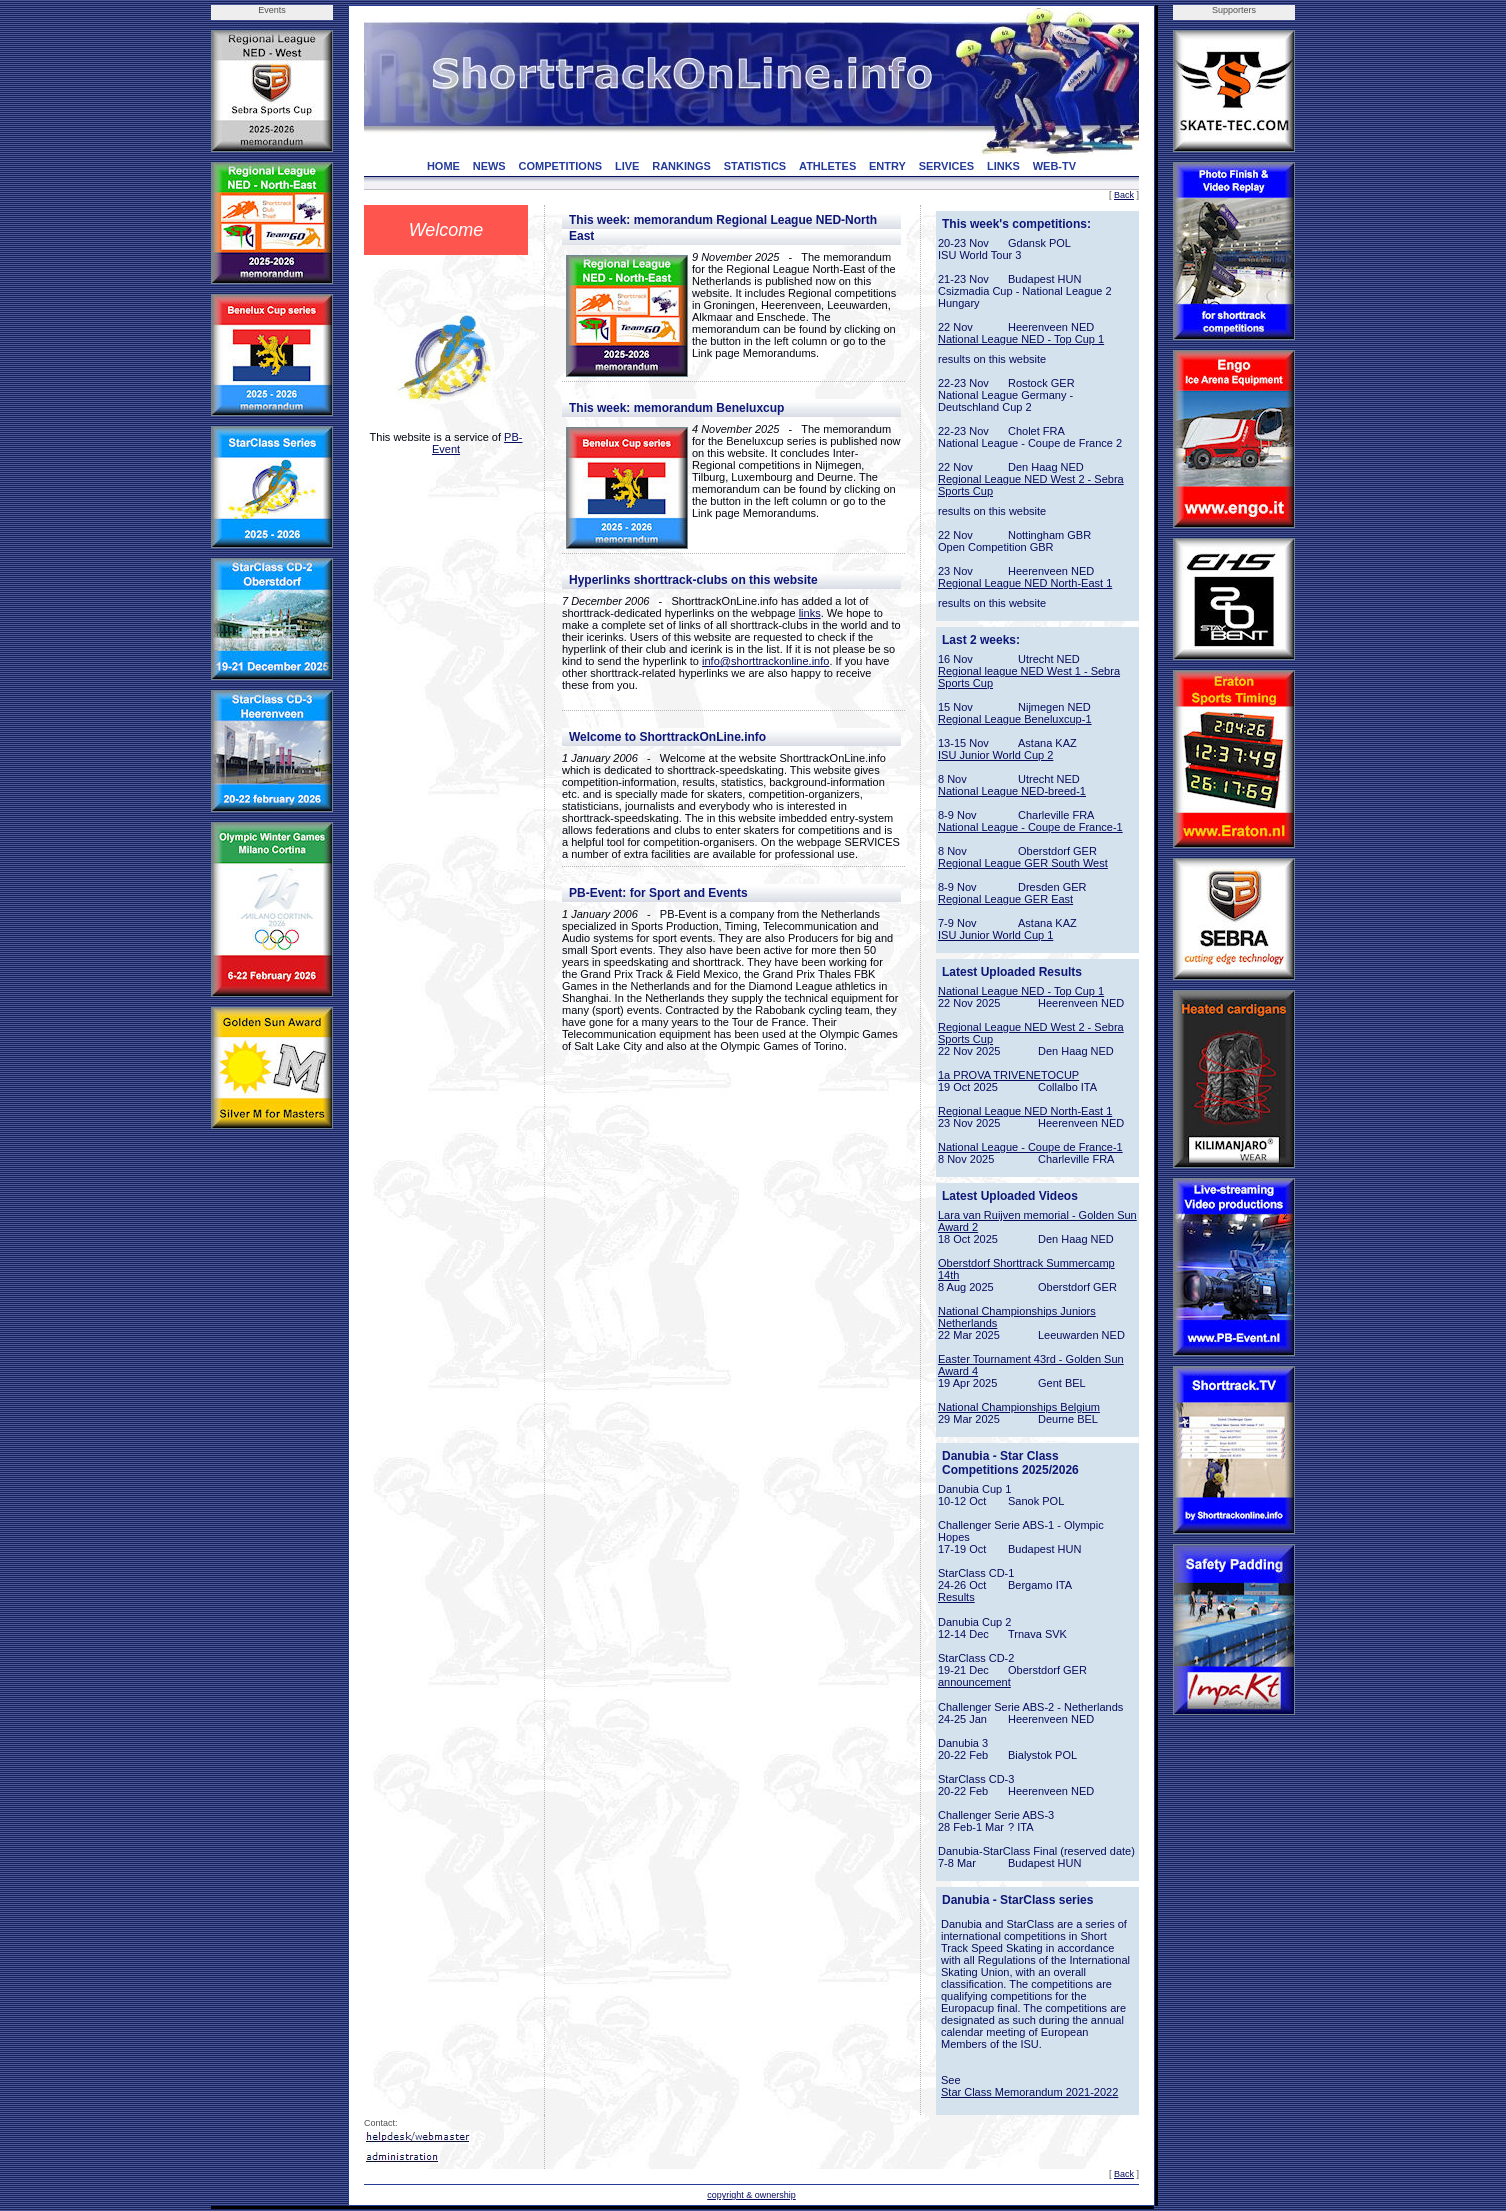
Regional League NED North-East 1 (1025, 583)
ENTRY (887, 166)
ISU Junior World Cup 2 (995, 755)
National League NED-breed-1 (1012, 791)
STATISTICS (755, 166)
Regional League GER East (1005, 899)
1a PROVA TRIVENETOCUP (1008, 1075)
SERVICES (946, 166)
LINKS (1003, 166)
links (810, 613)
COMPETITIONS (560, 166)
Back (1124, 195)
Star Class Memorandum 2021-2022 (1029, 2092)
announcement (974, 1682)
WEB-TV (1054, 166)
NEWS (489, 166)
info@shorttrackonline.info (765, 661)
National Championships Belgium (1019, 1407)
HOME (443, 166)
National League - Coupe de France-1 (1030, 827)
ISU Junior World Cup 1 (995, 935)
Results (956, 1597)
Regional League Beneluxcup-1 (1015, 719)
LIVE (627, 166)
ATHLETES (827, 166)
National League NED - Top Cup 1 (1021, 339)
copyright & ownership (751, 2195)
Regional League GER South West (1023, 863)
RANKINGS (681, 166)
